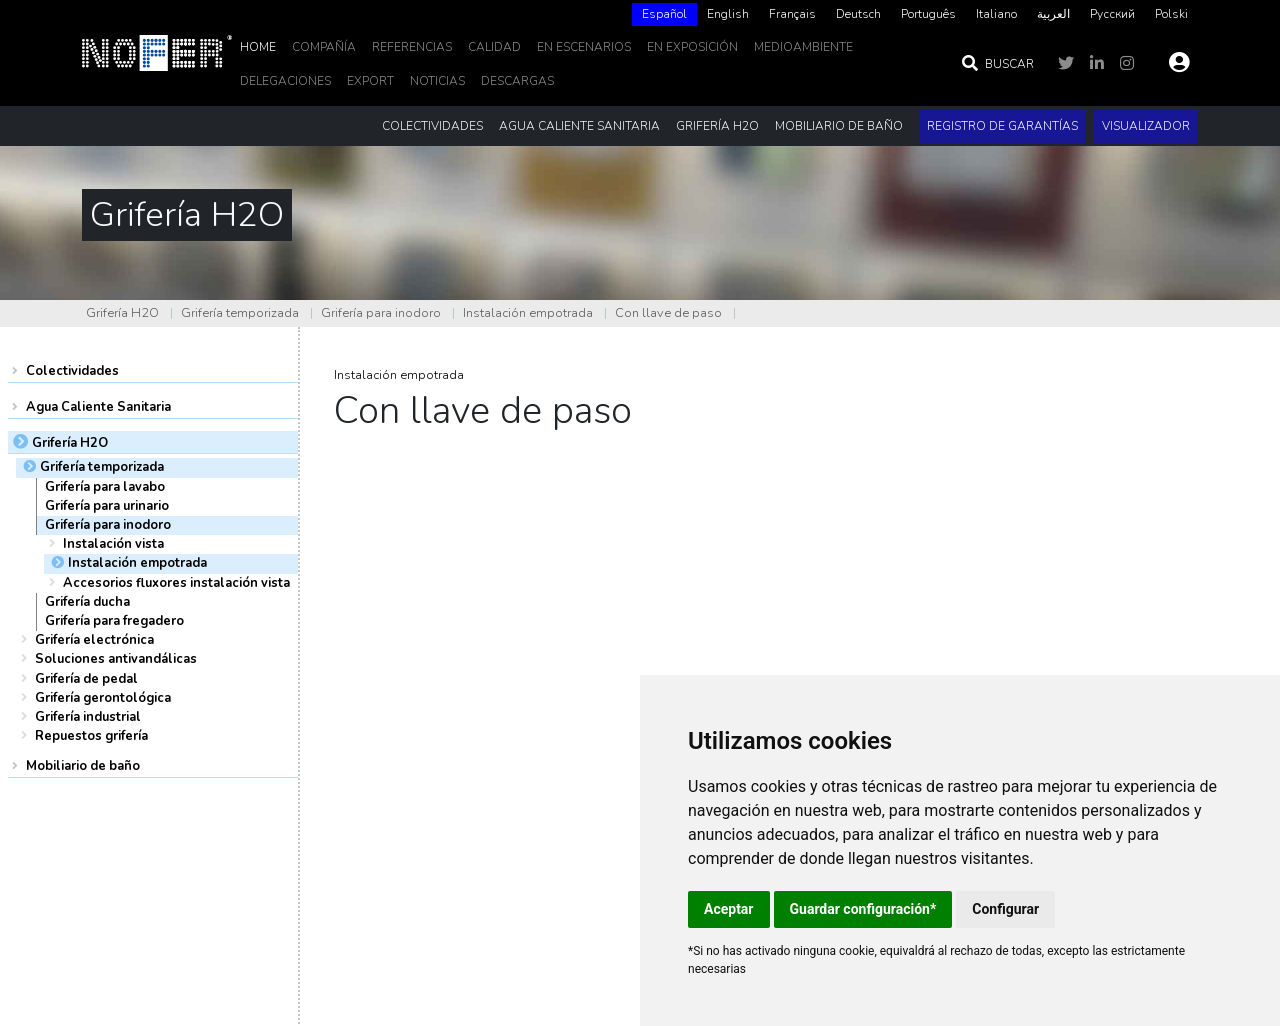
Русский (1112, 14)
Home (258, 47)
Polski (1171, 14)
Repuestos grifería (91, 736)
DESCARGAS (517, 81)
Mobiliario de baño (83, 766)
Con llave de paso (668, 313)
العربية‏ (1053, 14)
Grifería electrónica (94, 640)
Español (664, 14)
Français (792, 14)
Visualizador (1146, 126)
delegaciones (285, 81)
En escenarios (584, 47)
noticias (437, 81)
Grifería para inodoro (381, 313)
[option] (728, 14)
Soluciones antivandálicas (116, 659)
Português (928, 14)
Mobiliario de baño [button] (839, 126)
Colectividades (72, 371)
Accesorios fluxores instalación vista (176, 583)
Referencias (412, 47)
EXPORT (370, 81)
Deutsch (858, 14)
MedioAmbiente (803, 47)
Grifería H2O (122, 313)
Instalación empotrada (528, 313)
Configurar (1005, 909)
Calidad (494, 47)
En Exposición (692, 47)
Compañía (324, 47)
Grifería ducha (87, 602)
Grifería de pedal (86, 679)
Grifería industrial (88, 717)
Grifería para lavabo (105, 487)
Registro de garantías (1002, 126)
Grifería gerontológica (103, 698)
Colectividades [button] (432, 126)
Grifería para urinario (107, 506)
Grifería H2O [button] (717, 126)
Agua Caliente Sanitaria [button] (579, 126)
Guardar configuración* (863, 909)
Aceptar (729, 909)
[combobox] (664, 14)
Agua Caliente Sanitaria (98, 407)
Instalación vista (113, 544)
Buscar (997, 64)
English (728, 14)
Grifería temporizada (240, 313)
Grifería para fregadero (114, 621)
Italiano (996, 14)
